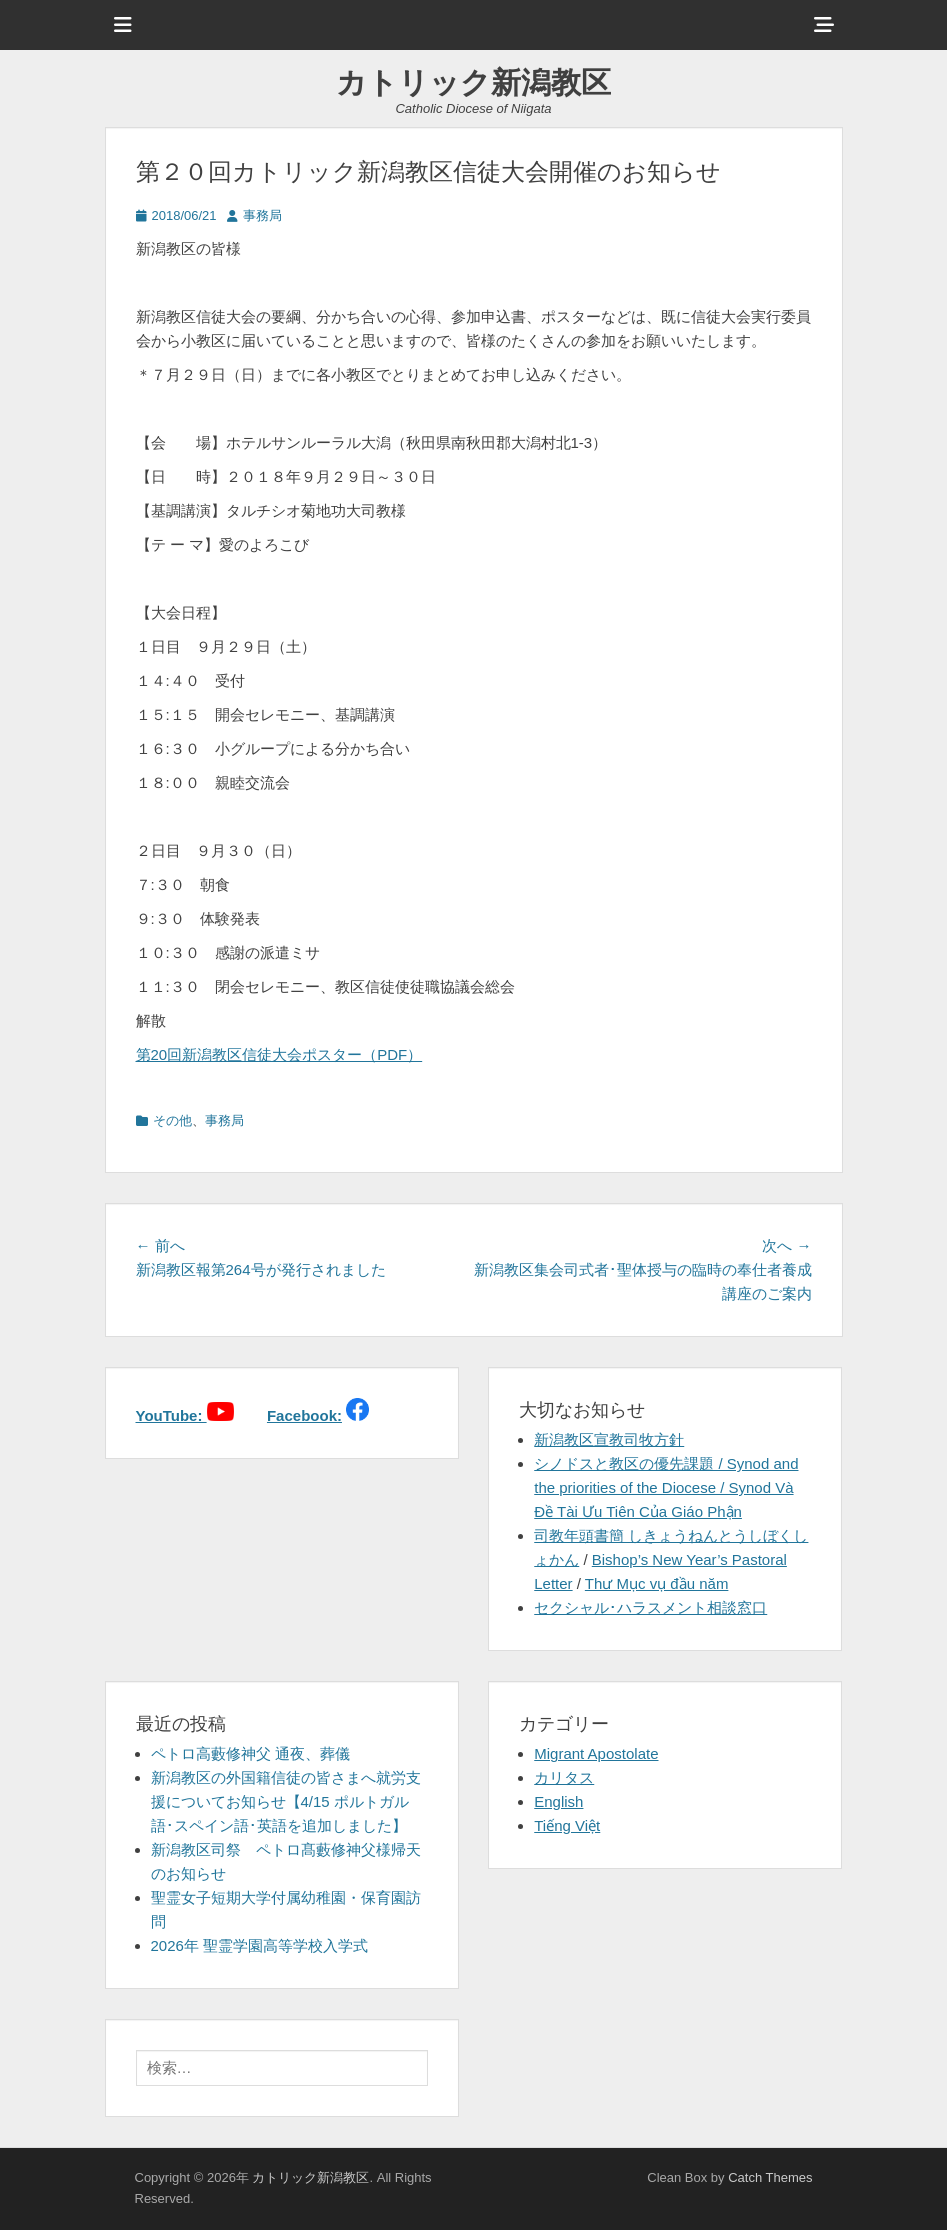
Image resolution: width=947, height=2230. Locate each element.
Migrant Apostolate (596, 1753)
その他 (172, 1120)
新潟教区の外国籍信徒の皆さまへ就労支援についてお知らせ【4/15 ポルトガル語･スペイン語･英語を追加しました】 (286, 1801)
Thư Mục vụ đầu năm (657, 1583)
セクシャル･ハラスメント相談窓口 (650, 1607)
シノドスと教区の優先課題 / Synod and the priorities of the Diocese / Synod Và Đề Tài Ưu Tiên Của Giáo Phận (666, 1487)
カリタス (564, 1777)
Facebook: (304, 1415)
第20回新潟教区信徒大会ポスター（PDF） (279, 1054)
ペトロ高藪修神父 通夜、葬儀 (250, 1753)
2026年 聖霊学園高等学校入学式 (260, 1945)
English (558, 1801)
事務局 (262, 215)
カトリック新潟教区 (473, 82)
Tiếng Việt (567, 1825)
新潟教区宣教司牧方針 (609, 1439)
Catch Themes (770, 2177)
